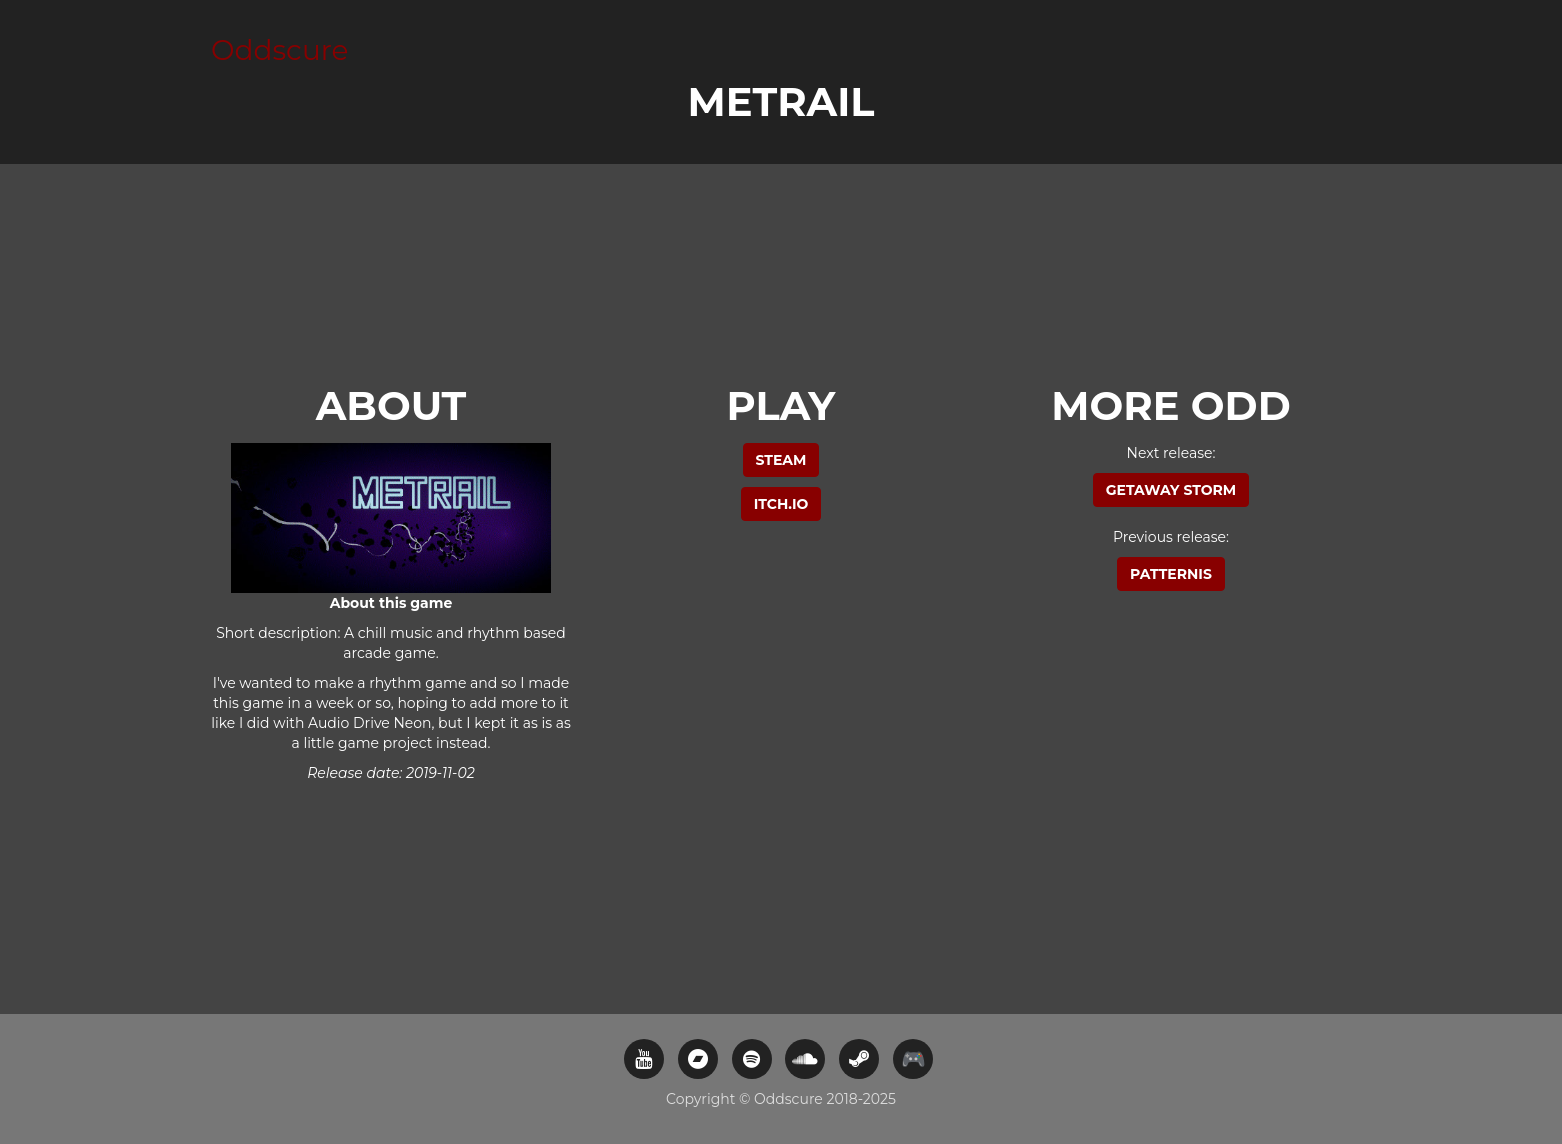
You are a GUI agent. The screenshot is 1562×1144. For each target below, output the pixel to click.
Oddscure (280, 50)
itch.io (781, 504)
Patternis (1171, 574)
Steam (781, 460)
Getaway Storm (1171, 490)
